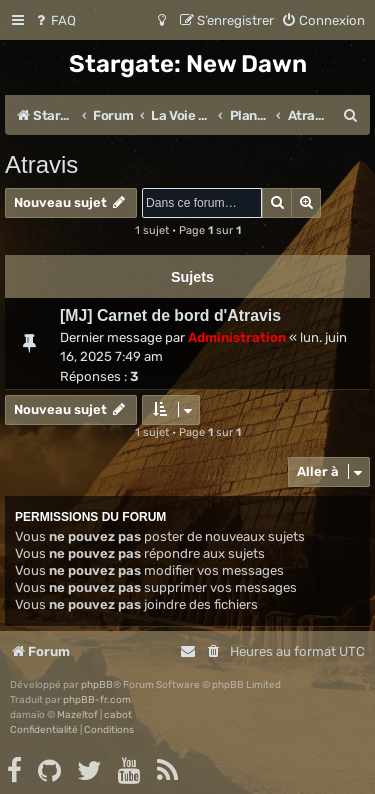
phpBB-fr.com (97, 700)
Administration (237, 337)
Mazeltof (77, 715)
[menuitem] (54, 20)
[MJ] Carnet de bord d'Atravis (170, 315)
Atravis (41, 164)
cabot (118, 715)
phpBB (97, 685)
